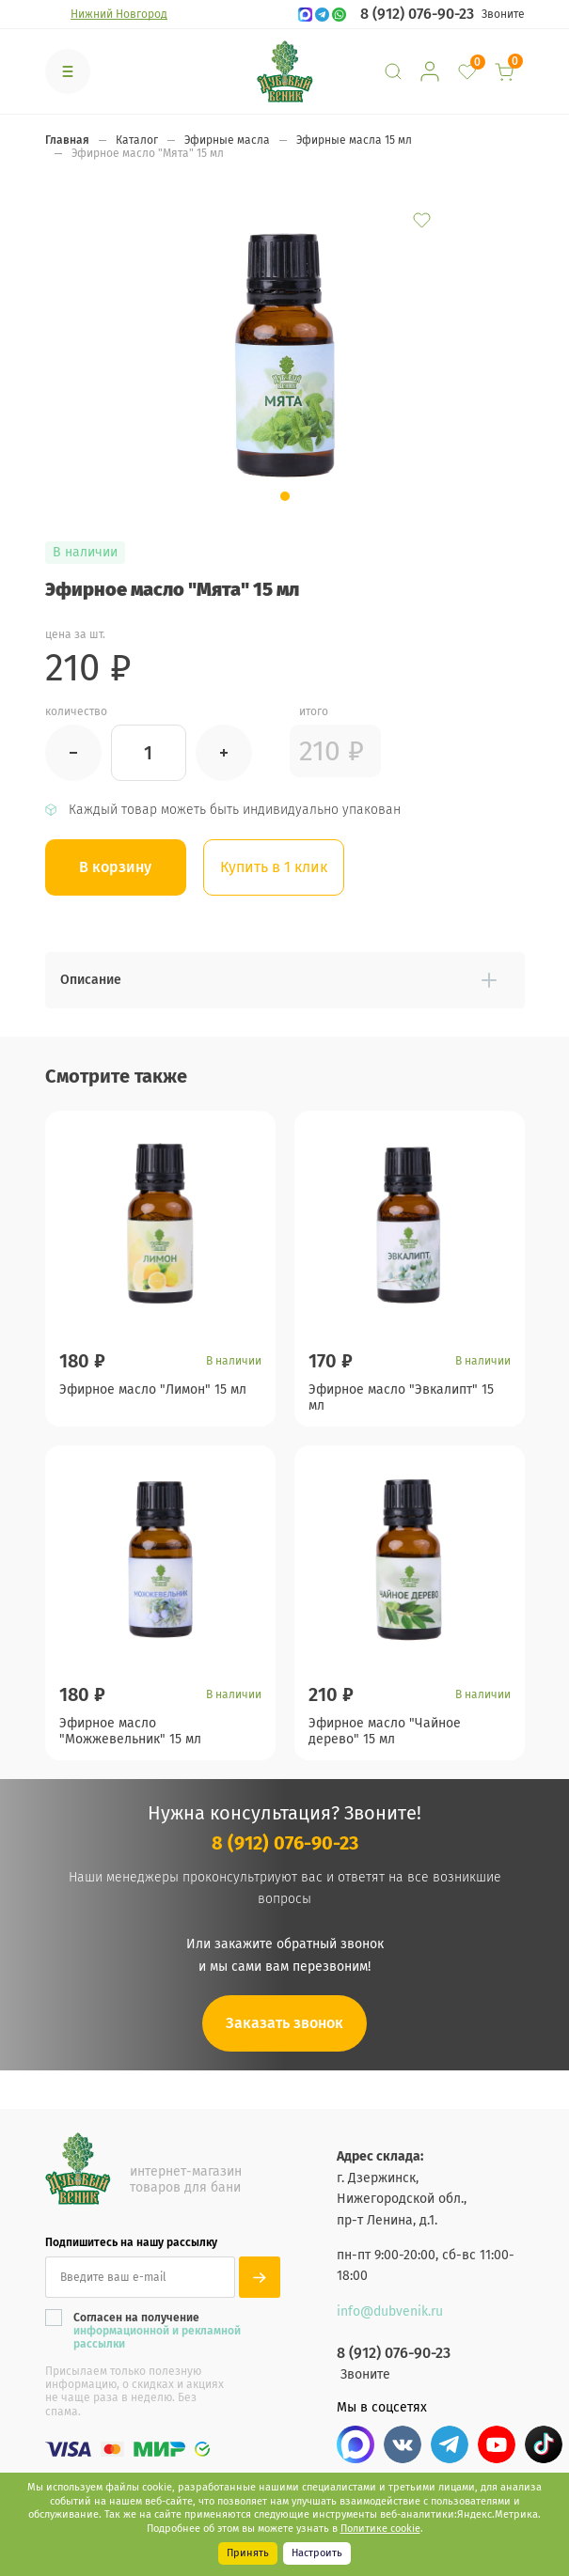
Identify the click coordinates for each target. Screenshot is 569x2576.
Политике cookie (380, 2528)
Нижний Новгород (119, 14)
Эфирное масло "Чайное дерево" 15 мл (384, 1739)
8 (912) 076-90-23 (417, 14)
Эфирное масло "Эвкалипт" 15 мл (401, 1396)
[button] (285, 496)
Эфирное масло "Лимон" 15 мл (152, 1388)
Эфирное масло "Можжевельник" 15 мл (130, 1739)
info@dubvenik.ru (390, 2311)
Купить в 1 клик (275, 867)
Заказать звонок (284, 2041)
